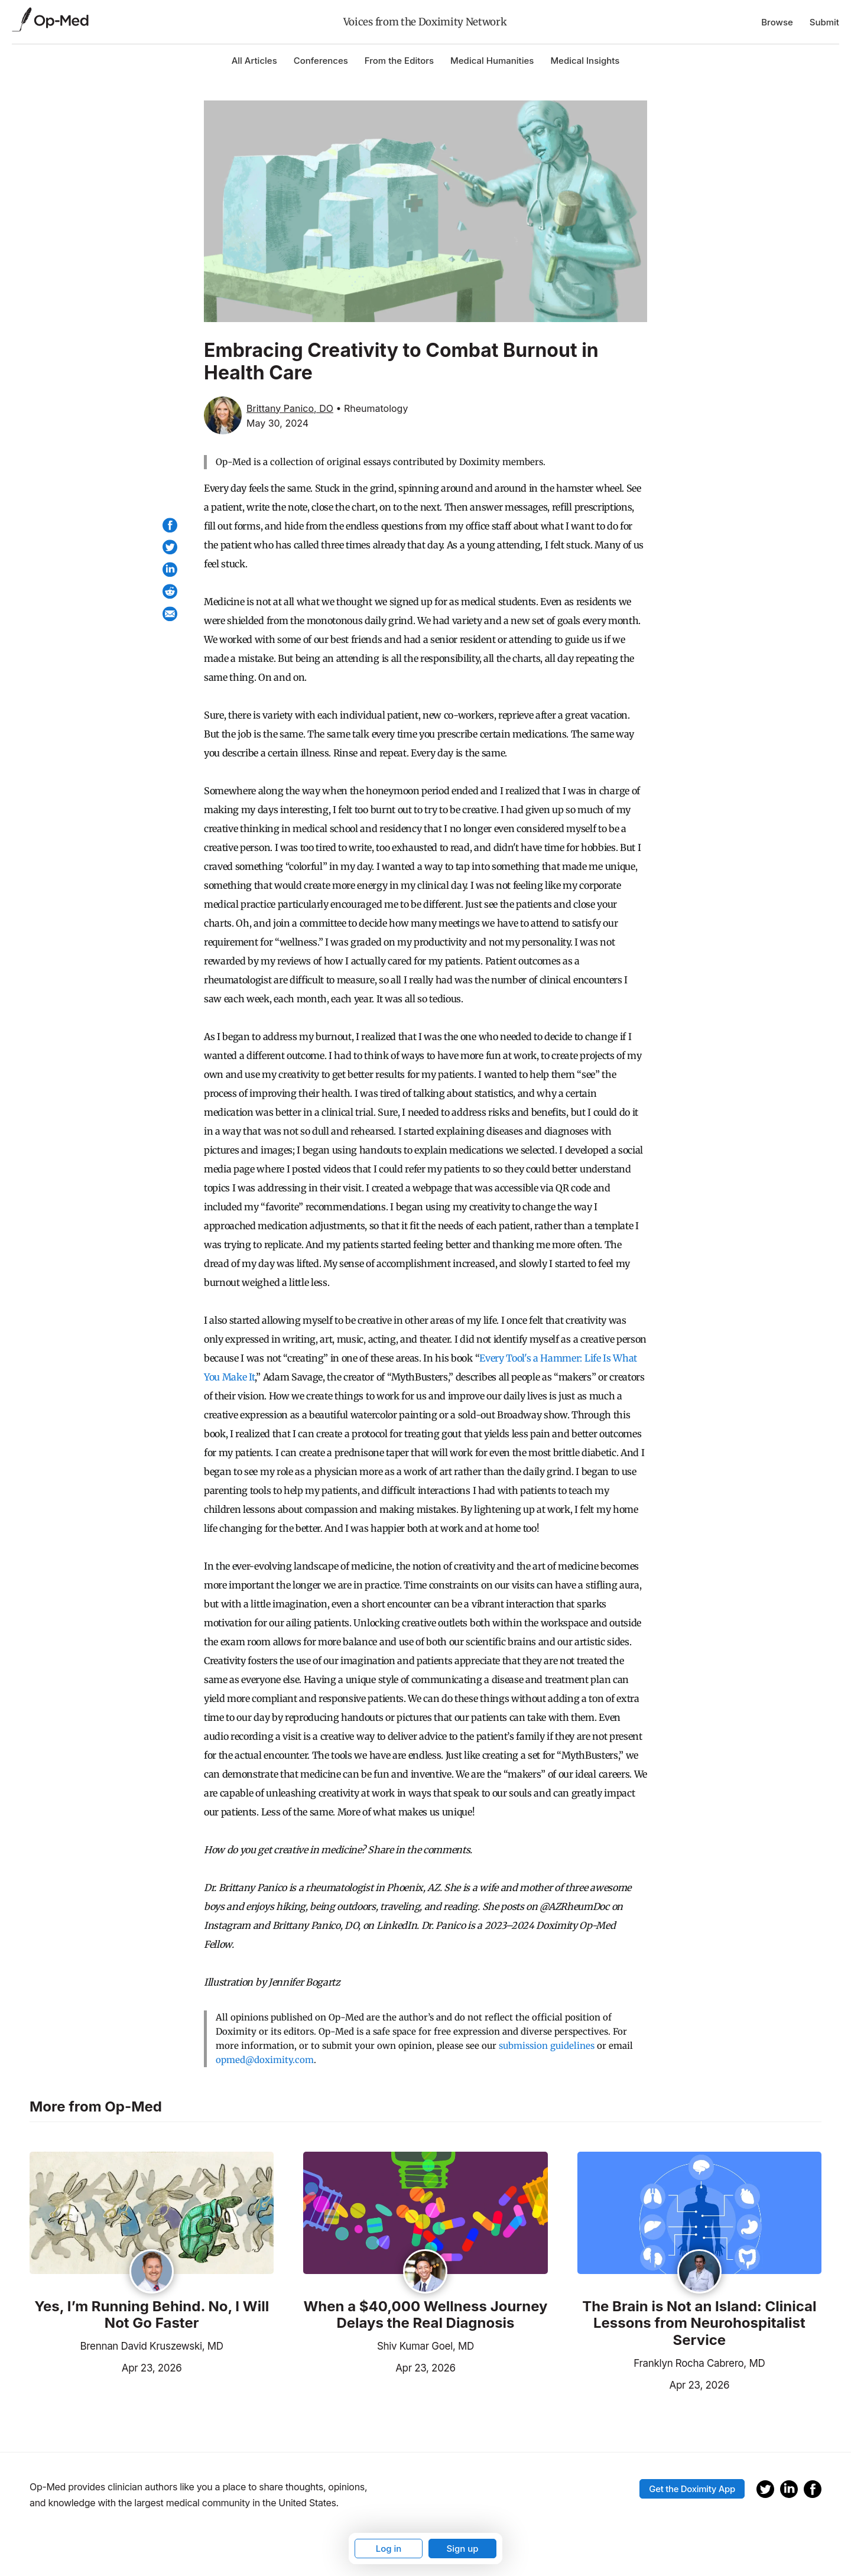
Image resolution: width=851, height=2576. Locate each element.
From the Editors (399, 60)
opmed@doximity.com (265, 2059)
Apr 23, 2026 (105, 2367)
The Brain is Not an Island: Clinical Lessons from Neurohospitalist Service (699, 2323)
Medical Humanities (492, 60)
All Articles (254, 60)
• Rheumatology (372, 408)
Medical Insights (584, 60)
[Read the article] (152, 2214)
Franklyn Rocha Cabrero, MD (699, 2363)
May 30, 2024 (277, 423)
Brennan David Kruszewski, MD (151, 2346)
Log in (389, 2548)
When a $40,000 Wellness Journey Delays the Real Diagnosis (425, 2315)
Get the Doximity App (692, 2488)
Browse (777, 22)
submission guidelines (547, 2045)
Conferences (321, 60)
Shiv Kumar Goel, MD (425, 2346)
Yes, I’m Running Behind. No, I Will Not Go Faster (151, 2315)
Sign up (462, 2548)
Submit (824, 22)
